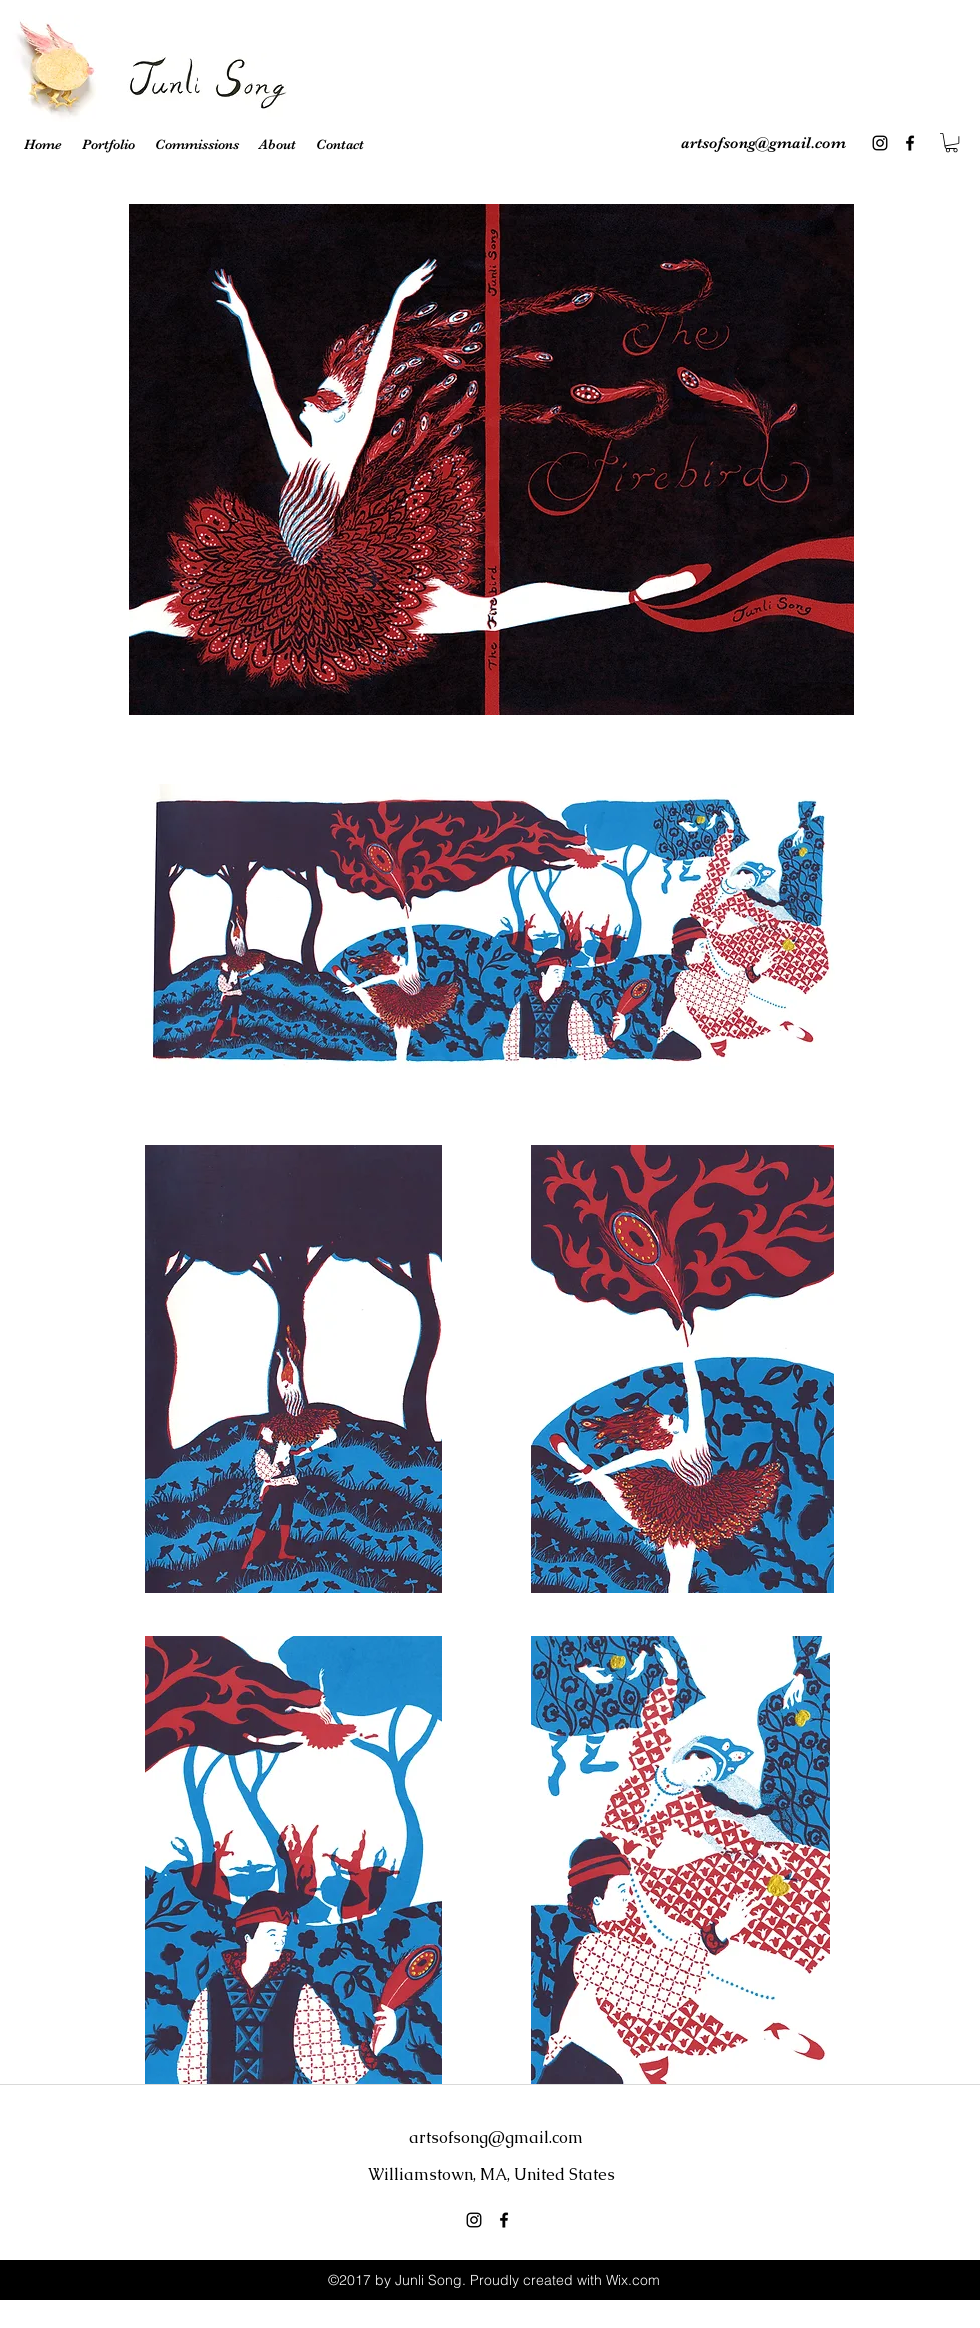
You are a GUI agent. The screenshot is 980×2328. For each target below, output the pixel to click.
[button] (951, 142)
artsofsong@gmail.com (763, 143)
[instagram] (880, 143)
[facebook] (910, 143)
